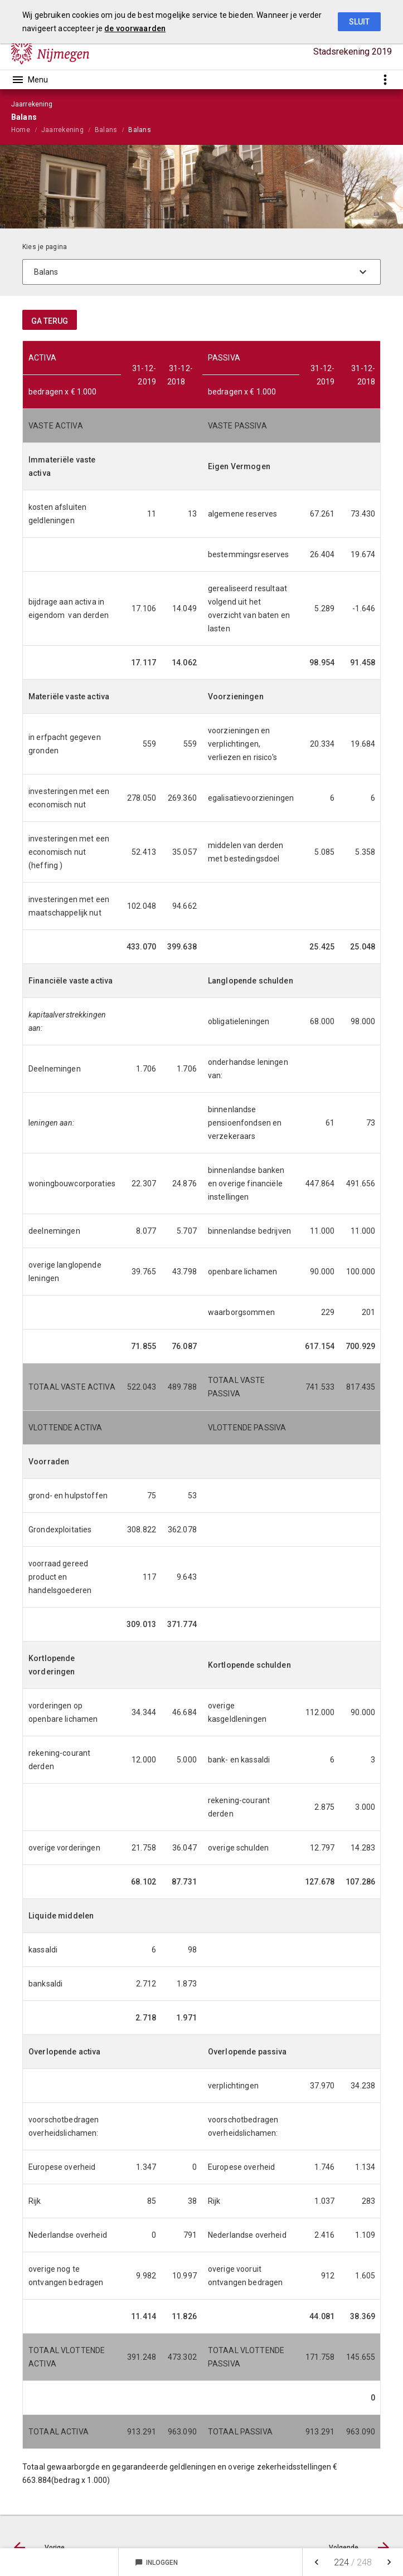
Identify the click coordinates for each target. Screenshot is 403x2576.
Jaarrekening (62, 130)
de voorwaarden (135, 28)
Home (20, 130)
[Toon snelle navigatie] (385, 79)
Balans (106, 130)
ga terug (49, 320)
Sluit (359, 21)
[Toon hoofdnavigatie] (29, 79)
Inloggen (156, 2563)
